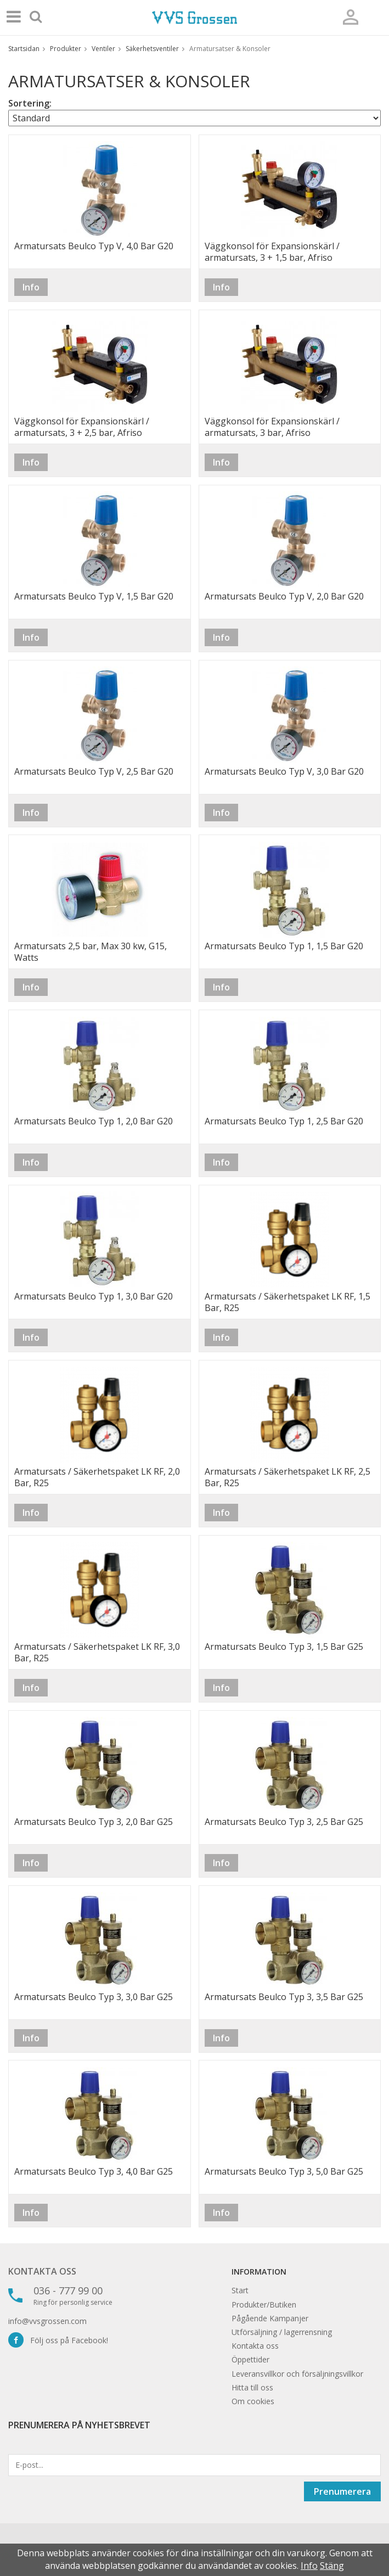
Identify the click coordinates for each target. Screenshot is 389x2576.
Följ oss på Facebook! (58, 2340)
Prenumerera (342, 2491)
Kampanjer (288, 2318)
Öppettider (250, 2359)
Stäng (332, 2566)
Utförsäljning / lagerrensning (282, 2332)
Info (31, 287)
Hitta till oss (252, 2387)
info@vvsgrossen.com (47, 2321)
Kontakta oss (42, 2271)
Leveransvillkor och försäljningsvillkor (297, 2373)
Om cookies (253, 2401)
